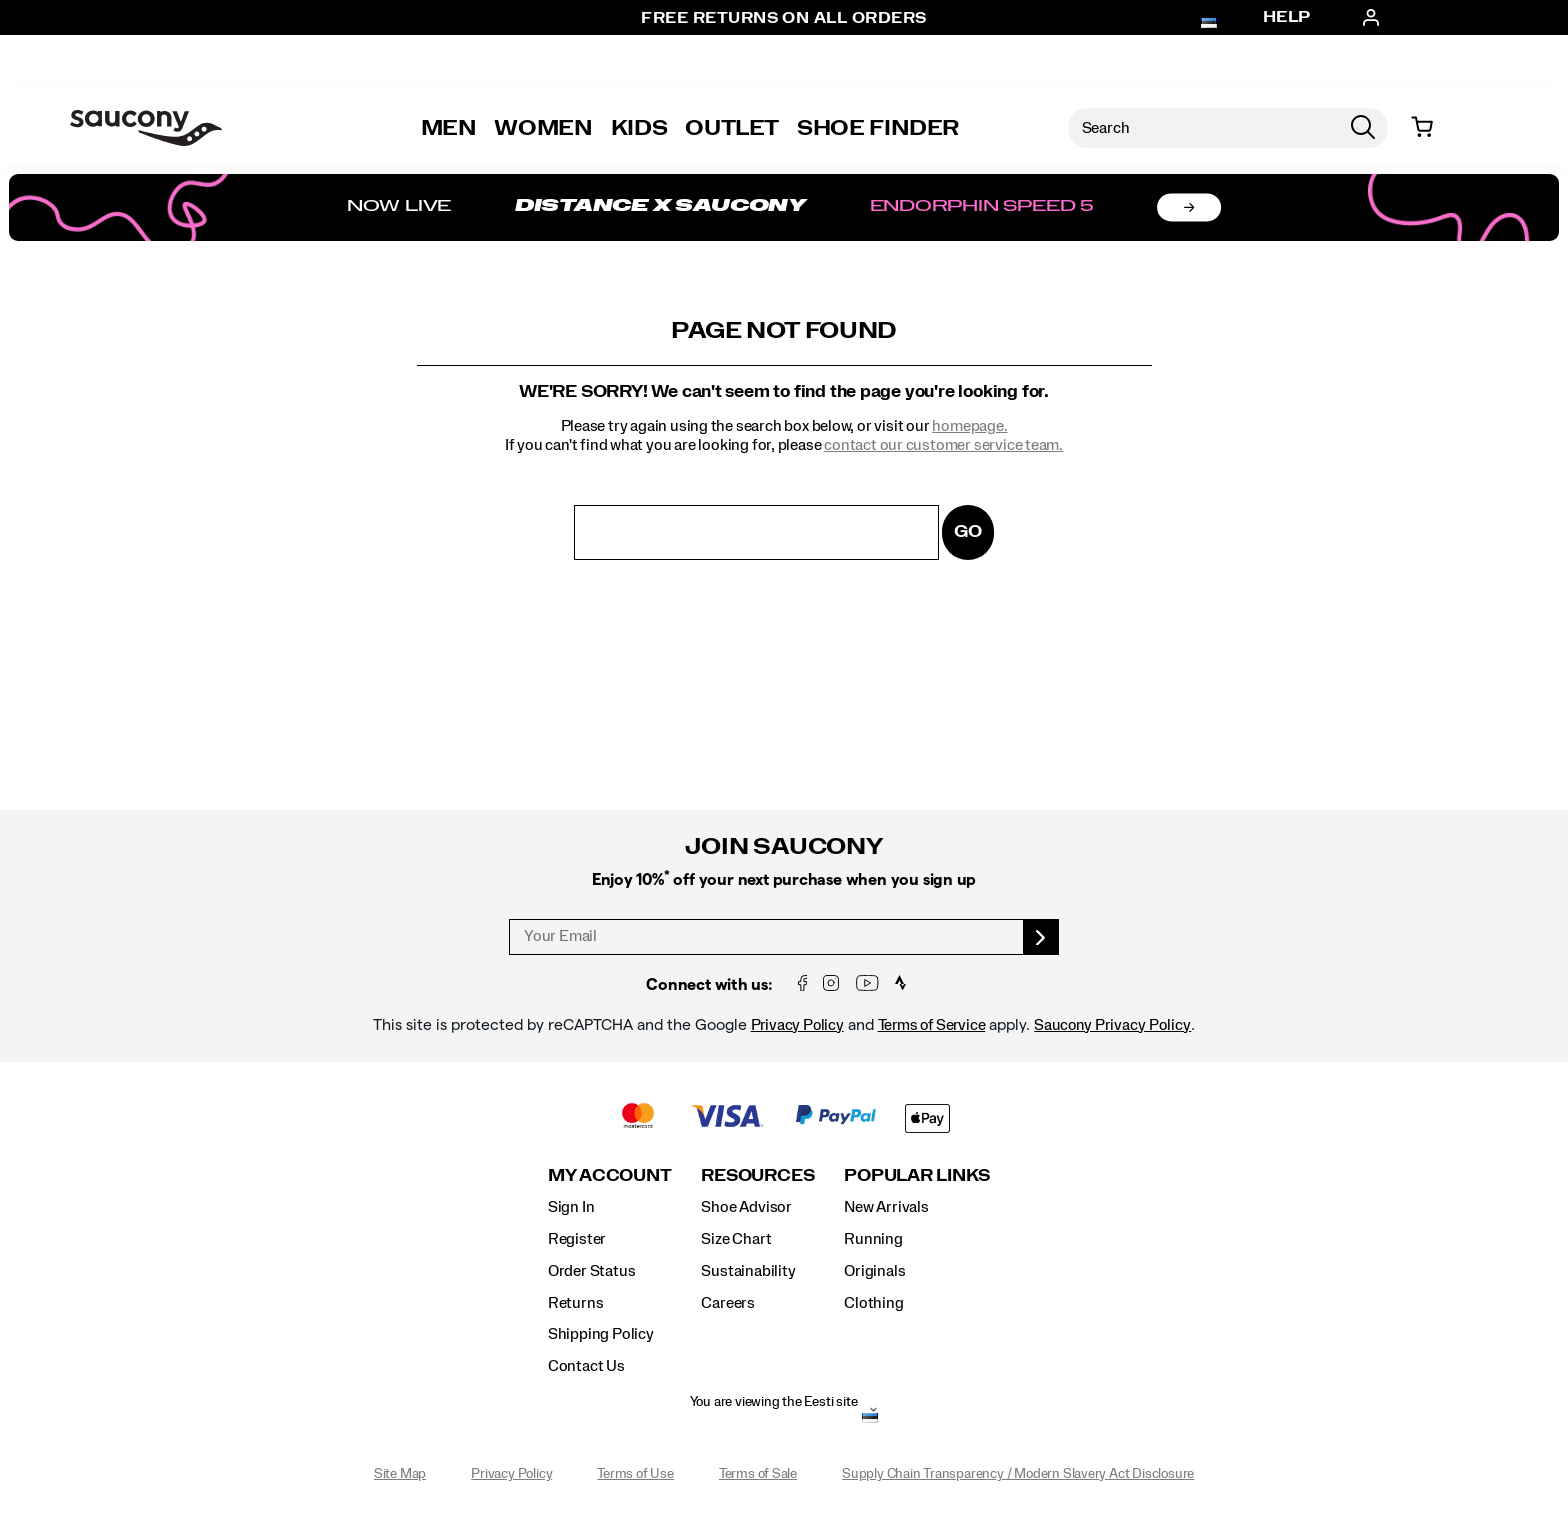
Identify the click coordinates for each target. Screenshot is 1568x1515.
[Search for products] (1203, 128)
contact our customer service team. (943, 445)
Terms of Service (932, 1025)
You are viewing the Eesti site (774, 1402)
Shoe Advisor (746, 1207)
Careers (728, 1303)
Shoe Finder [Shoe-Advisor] (878, 128)
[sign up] (1041, 937)
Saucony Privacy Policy (1112, 1025)
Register (577, 1239)
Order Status (591, 1271)
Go (968, 531)
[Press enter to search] (1363, 128)
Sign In (571, 1207)
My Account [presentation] (610, 1175)
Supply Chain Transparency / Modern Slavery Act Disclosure (1018, 1474)
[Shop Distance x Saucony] (784, 207)
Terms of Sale (758, 1474)
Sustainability (748, 1271)
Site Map (400, 1474)
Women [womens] (543, 128)
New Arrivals (886, 1207)
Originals (874, 1271)
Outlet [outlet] (732, 128)
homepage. (969, 426)
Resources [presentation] (757, 1175)
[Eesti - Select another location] (870, 1420)
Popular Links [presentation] (917, 1175)
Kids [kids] (639, 128)
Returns (576, 1303)
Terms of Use (635, 1474)
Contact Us (586, 1366)
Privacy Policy (797, 1025)
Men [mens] (449, 128)
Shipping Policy (601, 1334)
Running (873, 1239)
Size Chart (736, 1239)
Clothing (873, 1303)
